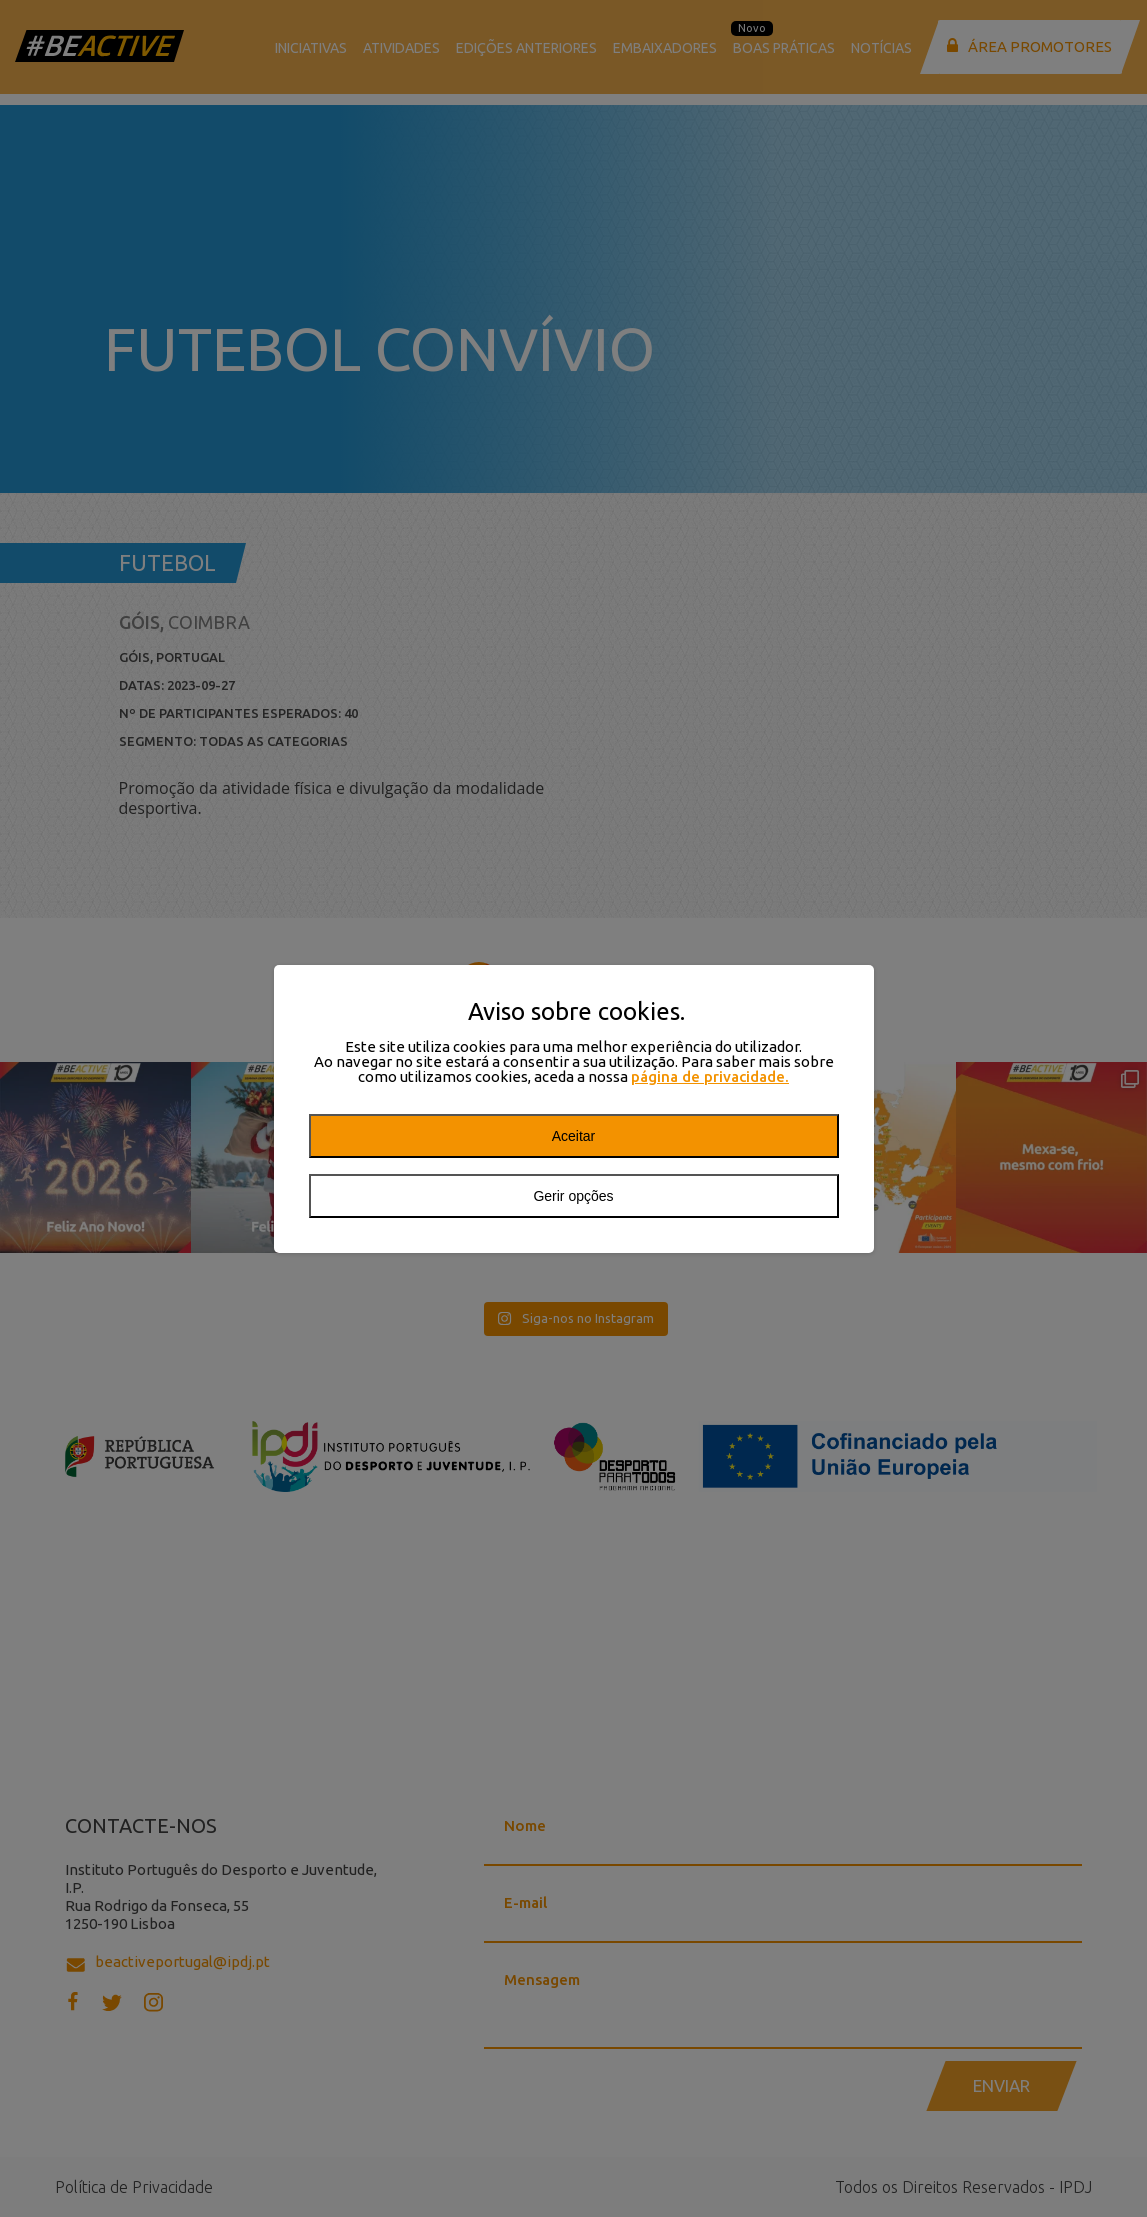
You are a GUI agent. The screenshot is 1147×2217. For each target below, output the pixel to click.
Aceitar (574, 1136)
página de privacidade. (710, 1076)
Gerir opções (573, 1196)
